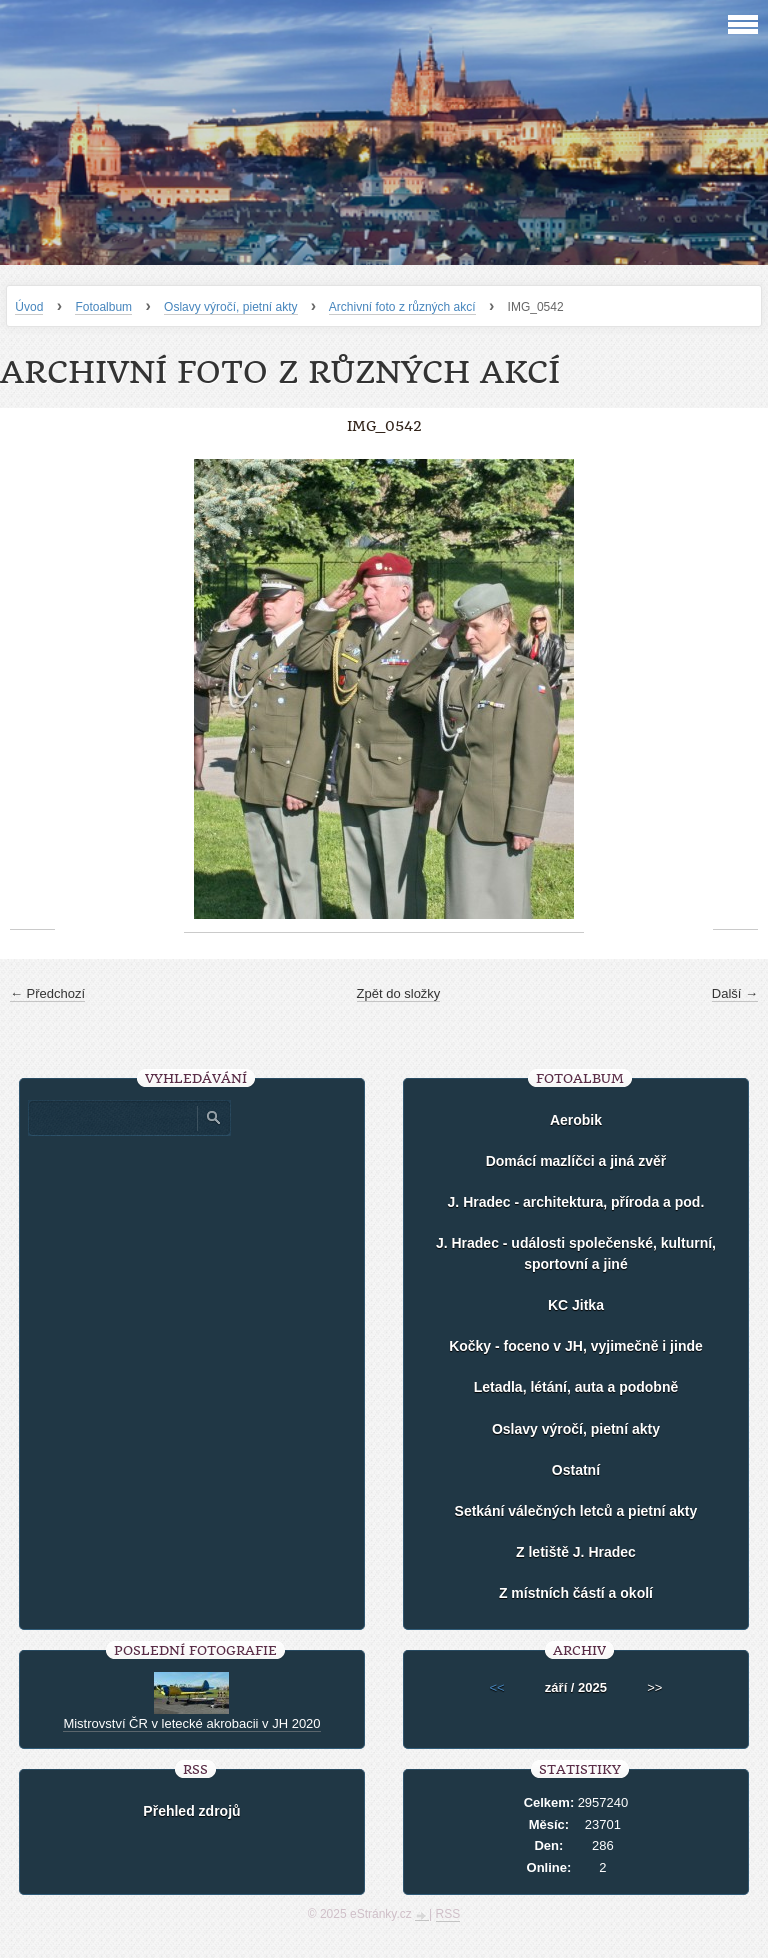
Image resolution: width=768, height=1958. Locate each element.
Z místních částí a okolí (576, 1593)
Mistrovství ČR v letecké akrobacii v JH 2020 (191, 1723)
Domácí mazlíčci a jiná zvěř (576, 1161)
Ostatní (576, 1470)
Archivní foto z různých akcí (402, 307)
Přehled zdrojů (191, 1811)
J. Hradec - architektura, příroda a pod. (576, 1202)
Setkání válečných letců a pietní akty (576, 1511)
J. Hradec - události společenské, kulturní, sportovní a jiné (576, 1253)
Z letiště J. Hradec (576, 1552)
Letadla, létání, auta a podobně (576, 1387)
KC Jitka (576, 1305)
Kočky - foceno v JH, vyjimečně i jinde (576, 1346)
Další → (735, 993)
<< (497, 1687)
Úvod (29, 307)
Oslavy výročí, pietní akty (230, 307)
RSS (448, 1914)
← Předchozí (47, 993)
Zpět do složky (399, 993)
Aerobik (576, 1120)
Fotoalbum (103, 307)
